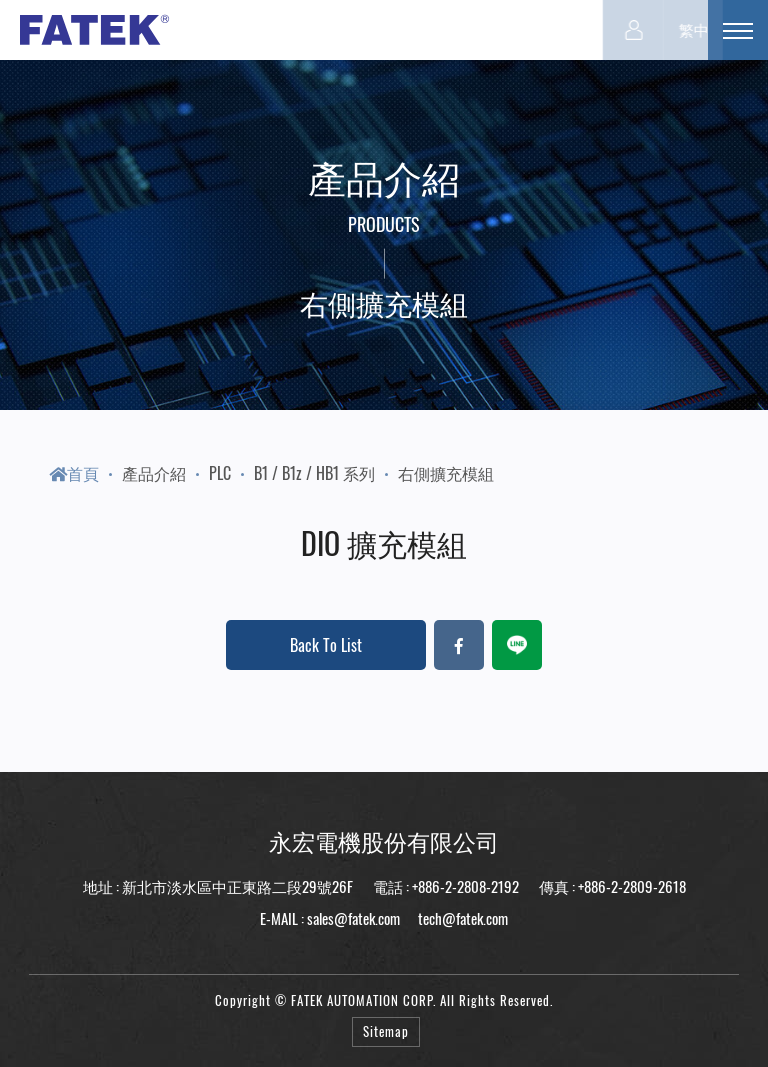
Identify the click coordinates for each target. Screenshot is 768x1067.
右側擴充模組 (446, 473)
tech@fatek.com (461, 918)
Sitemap (386, 1031)
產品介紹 (154, 473)
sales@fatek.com (353, 918)
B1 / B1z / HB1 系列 (314, 473)
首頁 (74, 473)
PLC (220, 473)
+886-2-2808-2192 (465, 886)
